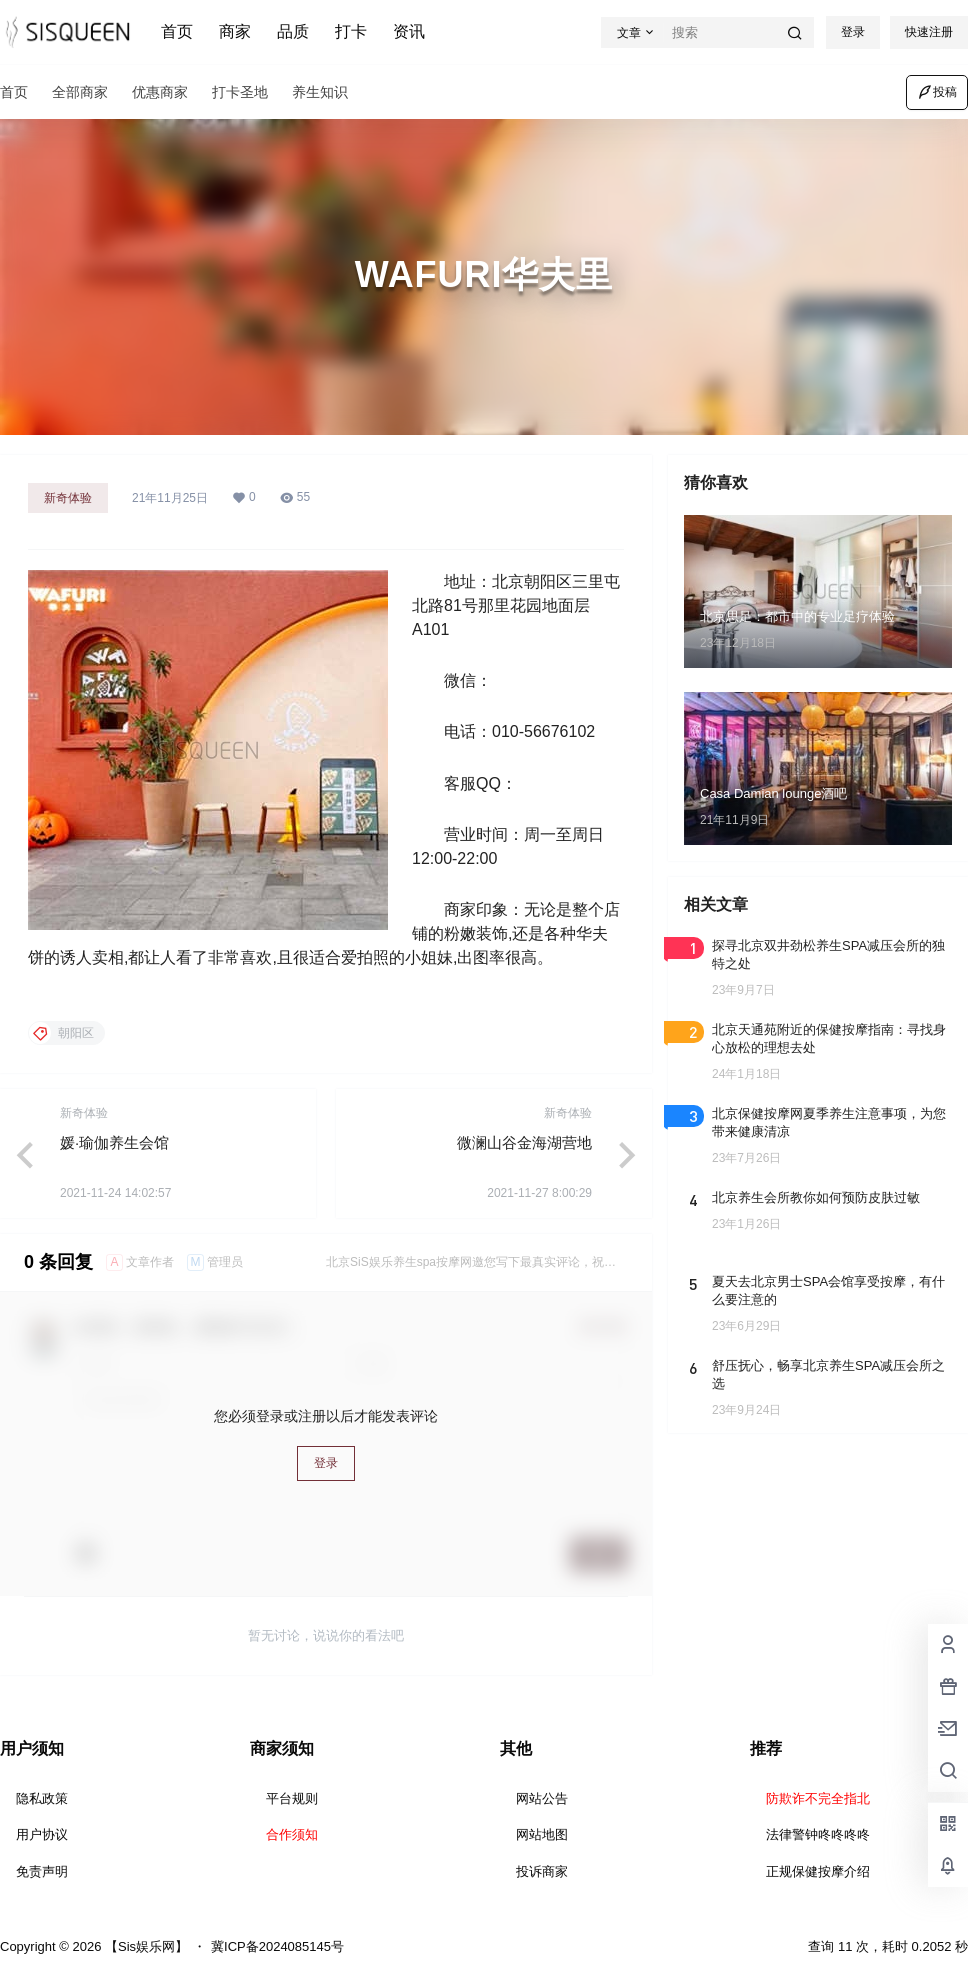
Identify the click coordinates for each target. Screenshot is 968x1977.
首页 (177, 31)
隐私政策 (42, 1798)
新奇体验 (68, 498)
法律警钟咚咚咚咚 (818, 1834)
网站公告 (542, 1798)
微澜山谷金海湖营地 (524, 1142)
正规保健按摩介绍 (818, 1871)
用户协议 (42, 1834)
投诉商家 (542, 1871)
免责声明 (42, 1871)
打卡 (351, 31)
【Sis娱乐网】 (144, 1946)
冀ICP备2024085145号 (277, 1946)
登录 (853, 32)
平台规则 (292, 1798)
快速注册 (929, 32)
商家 (235, 31)
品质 (293, 31)
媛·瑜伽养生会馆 (114, 1142)
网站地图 (542, 1834)
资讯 (409, 31)
